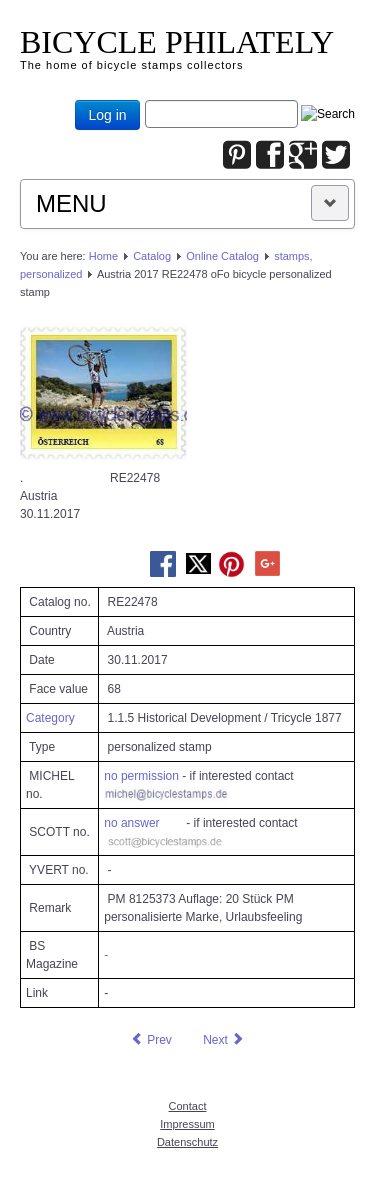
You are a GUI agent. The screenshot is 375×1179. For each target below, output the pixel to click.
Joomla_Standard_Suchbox (145, 100)
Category (50, 718)
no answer (131, 823)
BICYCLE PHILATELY (177, 42)
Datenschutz (187, 1142)
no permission (141, 776)
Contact (188, 1106)
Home (103, 256)
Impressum (187, 1124)
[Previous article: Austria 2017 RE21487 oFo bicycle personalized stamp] (151, 1040)
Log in (107, 115)
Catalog (152, 256)
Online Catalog (222, 256)
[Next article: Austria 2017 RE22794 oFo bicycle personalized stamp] (224, 1040)
